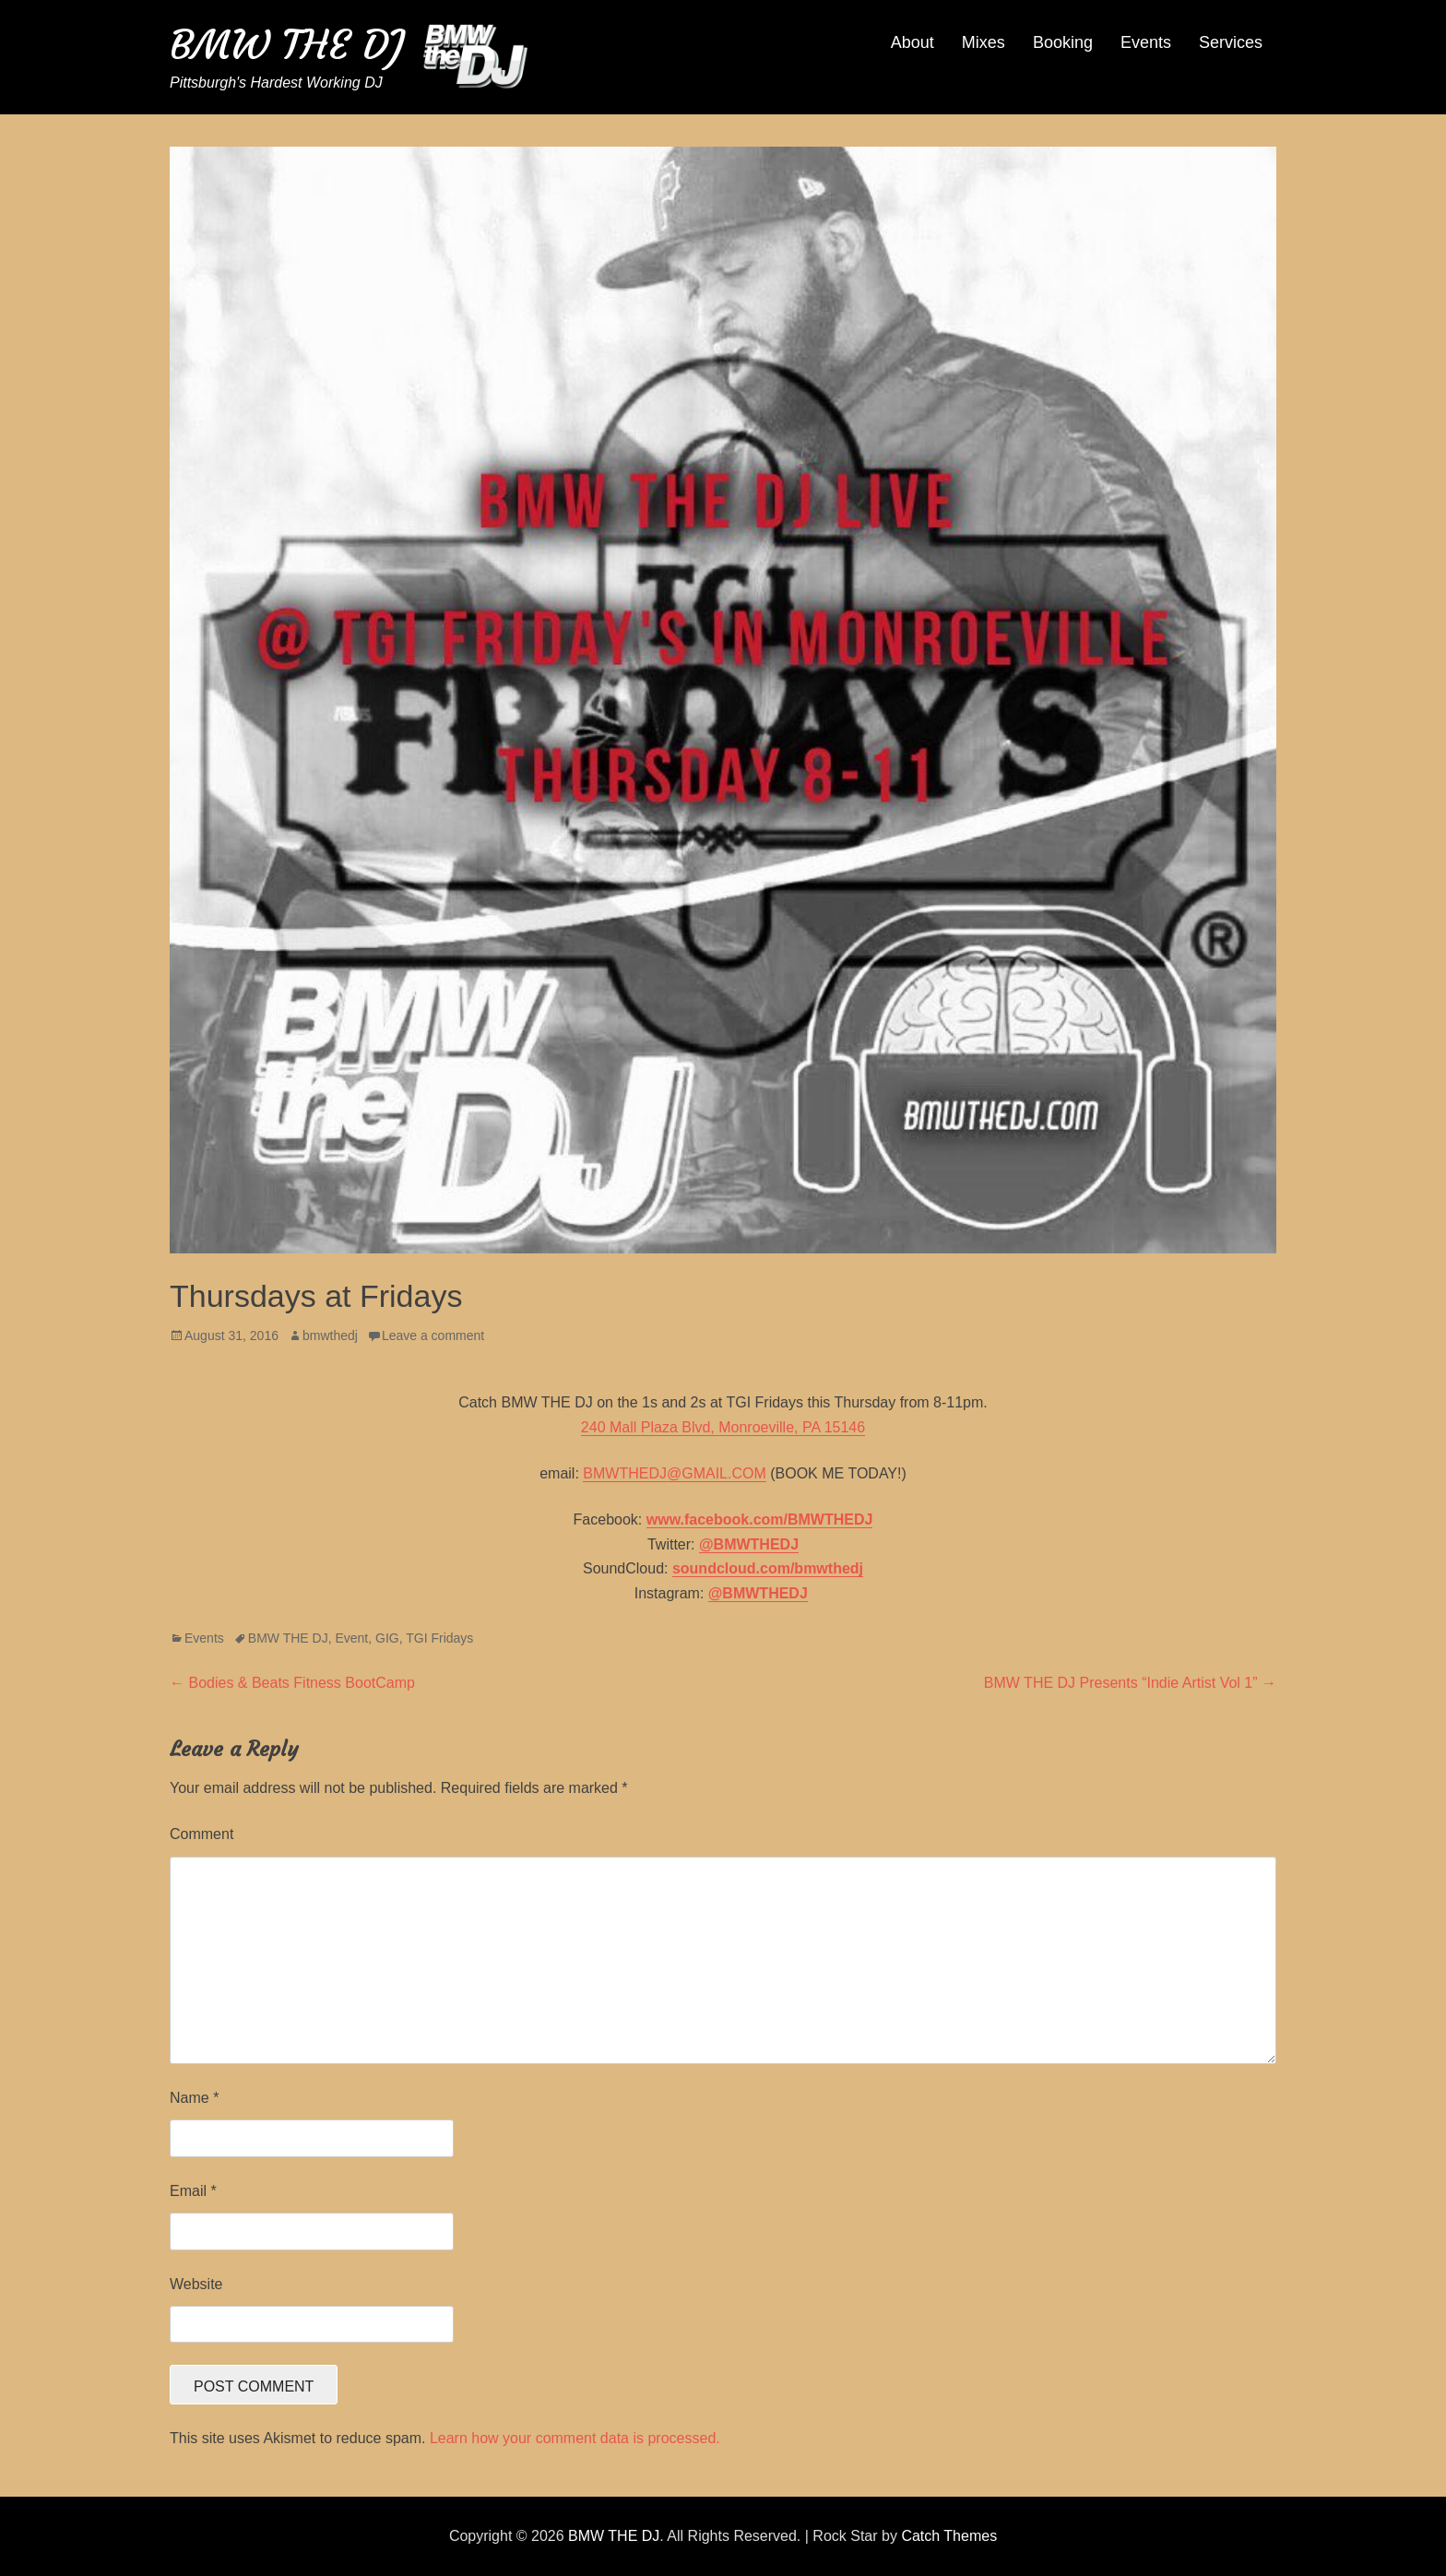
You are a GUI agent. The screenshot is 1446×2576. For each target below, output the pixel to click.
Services (1230, 42)
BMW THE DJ (287, 44)
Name (194, 2098)
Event (351, 1638)
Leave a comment (433, 1335)
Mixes (983, 42)
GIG (387, 1638)
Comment (201, 1834)
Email (193, 2191)
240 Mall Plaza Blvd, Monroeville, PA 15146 (723, 1427)
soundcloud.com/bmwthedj (767, 1568)
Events (1145, 42)
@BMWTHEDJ (749, 1544)
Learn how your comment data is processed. (575, 2438)
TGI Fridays (439, 1638)
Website (196, 2284)
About (912, 42)
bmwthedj (330, 1335)
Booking (1063, 42)
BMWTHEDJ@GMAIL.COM (674, 1473)
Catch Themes (949, 2536)
